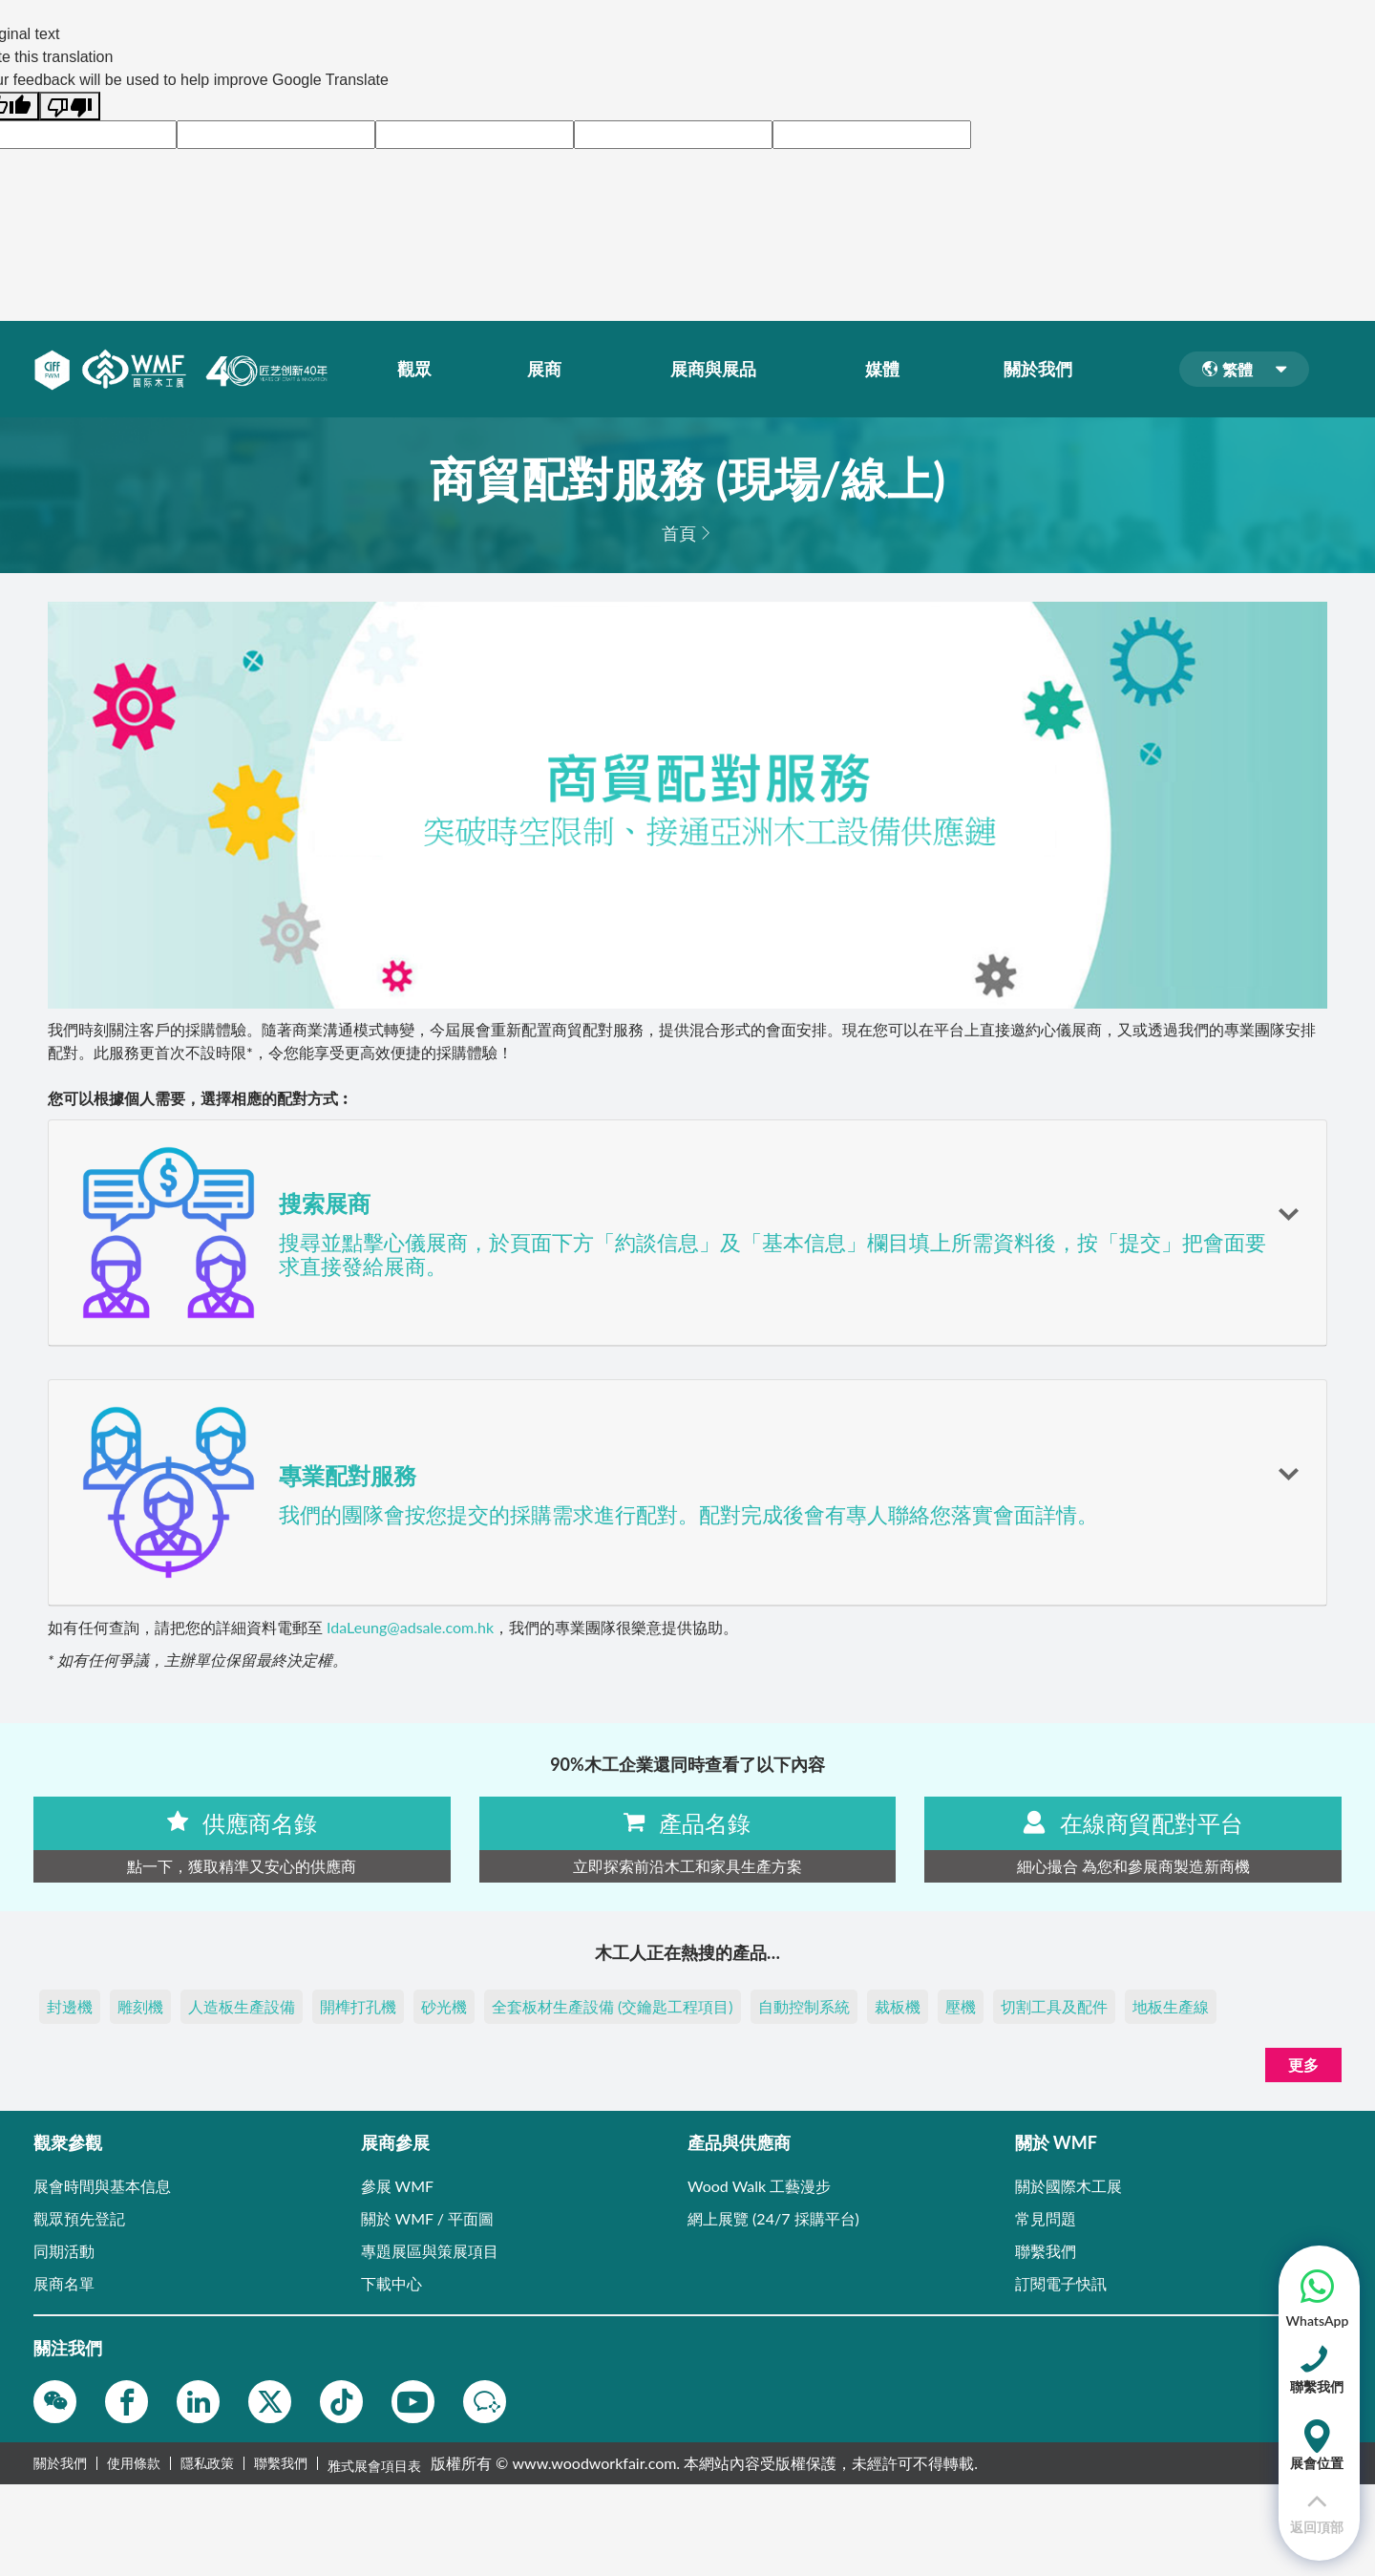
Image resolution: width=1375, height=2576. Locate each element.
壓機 (960, 2006)
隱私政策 (207, 2463)
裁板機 (897, 2006)
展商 (548, 369)
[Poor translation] (69, 106)
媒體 (886, 369)
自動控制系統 (804, 2006)
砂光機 (444, 2006)
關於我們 (1042, 369)
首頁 (679, 532)
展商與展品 (717, 369)
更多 (1303, 2064)
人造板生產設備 (241, 2006)
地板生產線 (1170, 2006)
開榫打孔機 (358, 2006)
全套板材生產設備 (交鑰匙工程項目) (612, 2006)
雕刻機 (140, 2006)
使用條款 (133, 2463)
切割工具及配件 (1054, 2006)
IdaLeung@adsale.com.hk (410, 1627)
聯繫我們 (280, 2463)
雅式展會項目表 (374, 2463)
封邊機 (70, 2006)
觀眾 (418, 369)
